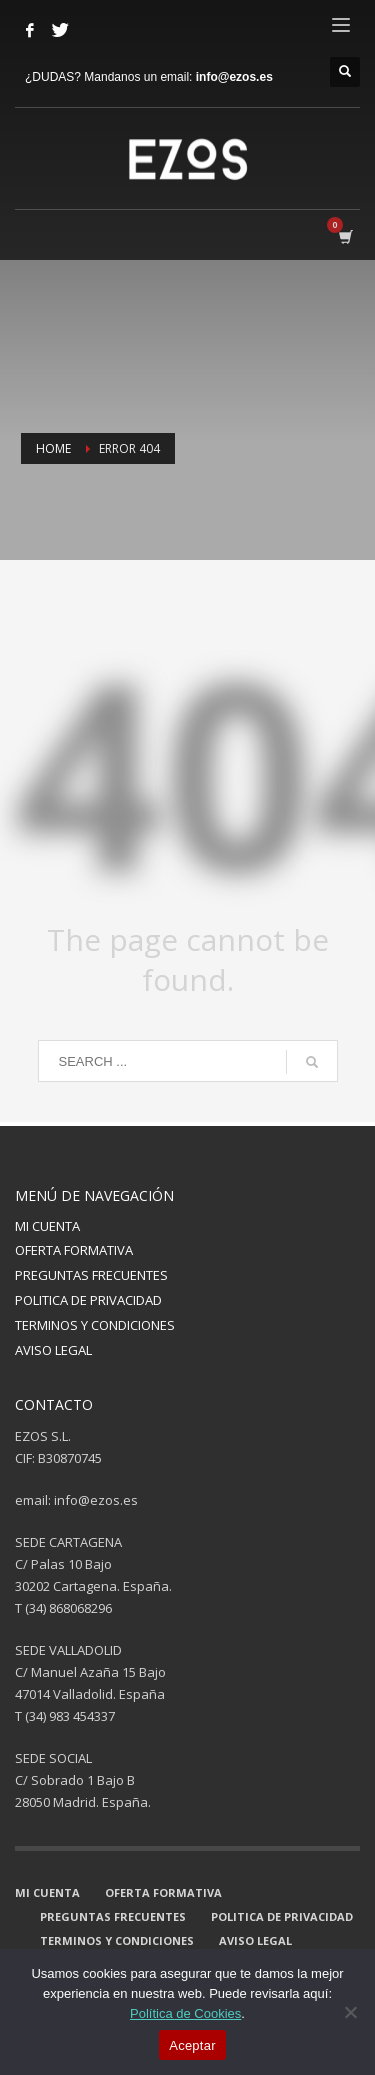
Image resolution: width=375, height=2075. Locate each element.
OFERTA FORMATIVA (74, 1250)
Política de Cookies (185, 2013)
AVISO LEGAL (53, 1350)
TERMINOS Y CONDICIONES (95, 1325)
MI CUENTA (47, 1226)
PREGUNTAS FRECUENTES (91, 1275)
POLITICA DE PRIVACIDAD (88, 1300)
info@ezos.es (234, 77)
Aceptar (192, 2045)
